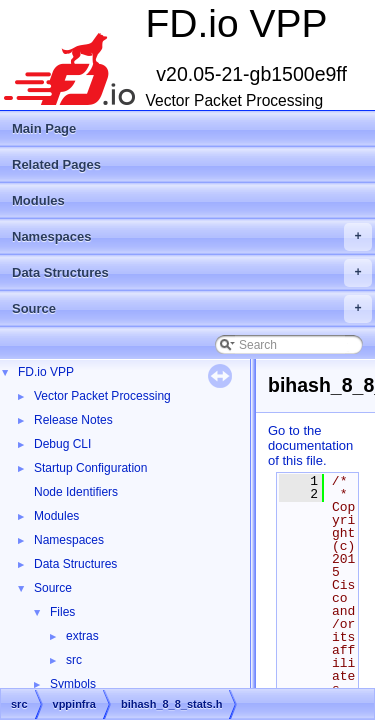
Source (192, 309)
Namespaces (192, 237)
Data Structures (192, 273)
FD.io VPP (46, 372)
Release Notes (73, 420)
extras (82, 636)
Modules (38, 200)
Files (62, 612)
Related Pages (56, 164)
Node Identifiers (76, 492)
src (74, 660)
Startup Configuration (90, 468)
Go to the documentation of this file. (310, 445)
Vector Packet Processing (102, 396)
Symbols (73, 684)
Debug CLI (62, 444)
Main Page (44, 128)
